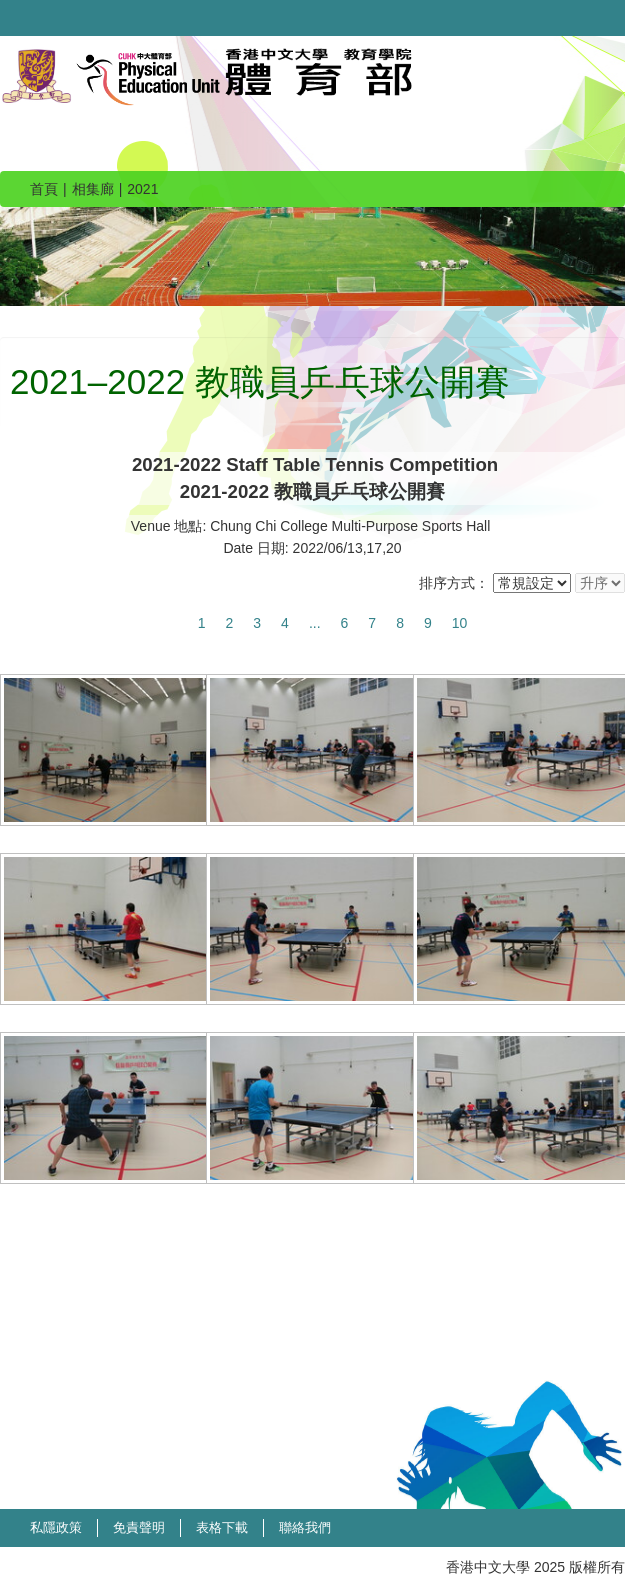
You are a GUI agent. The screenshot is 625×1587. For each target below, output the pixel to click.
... (315, 623)
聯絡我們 (305, 1527)
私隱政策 (56, 1527)
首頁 (44, 189)
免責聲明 (139, 1527)
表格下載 (222, 1527)
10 (460, 623)
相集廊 (93, 189)
